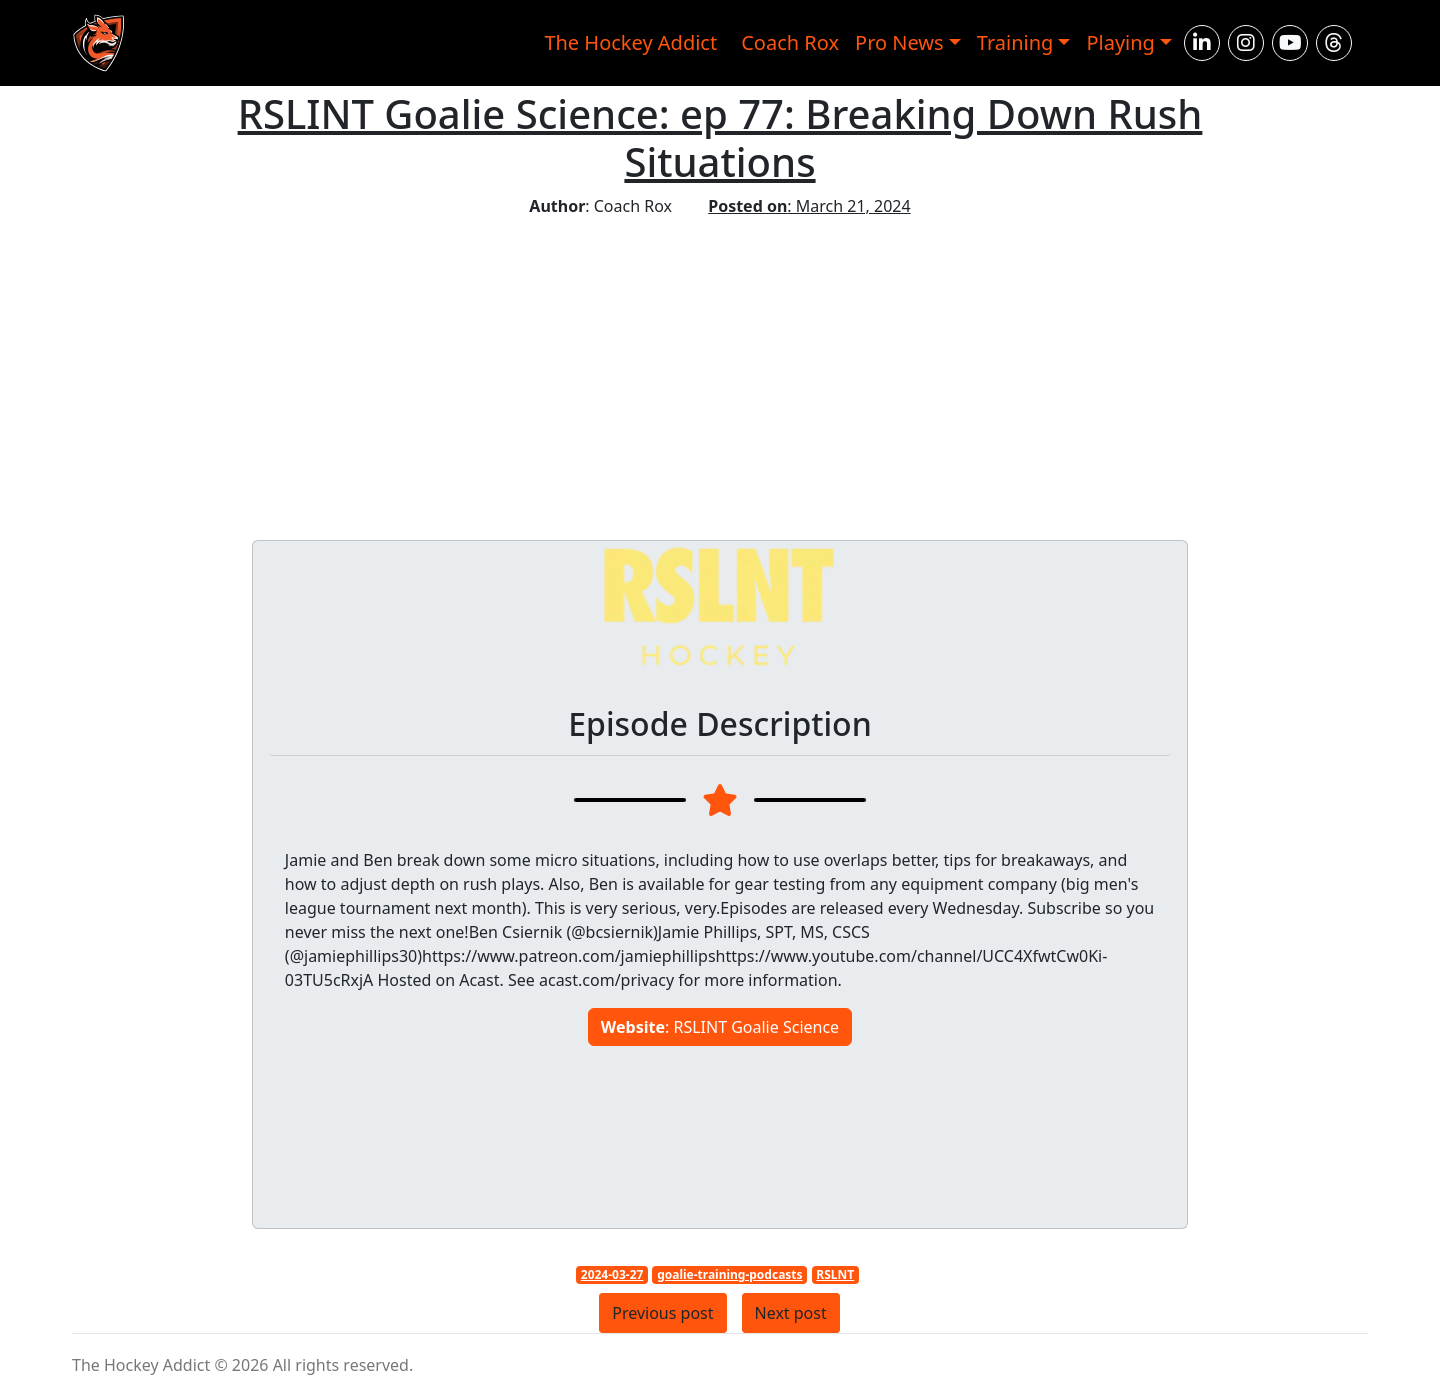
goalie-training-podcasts (729, 1274)
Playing (1120, 42)
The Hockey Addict (630, 42)
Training (1015, 42)
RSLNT (835, 1274)
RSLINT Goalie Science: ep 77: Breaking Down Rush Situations (720, 137)
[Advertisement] (720, 368)
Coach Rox (790, 42)
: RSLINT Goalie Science (720, 1027)
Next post (791, 1313)
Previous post (662, 1313)
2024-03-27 (612, 1274)
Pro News (899, 42)
